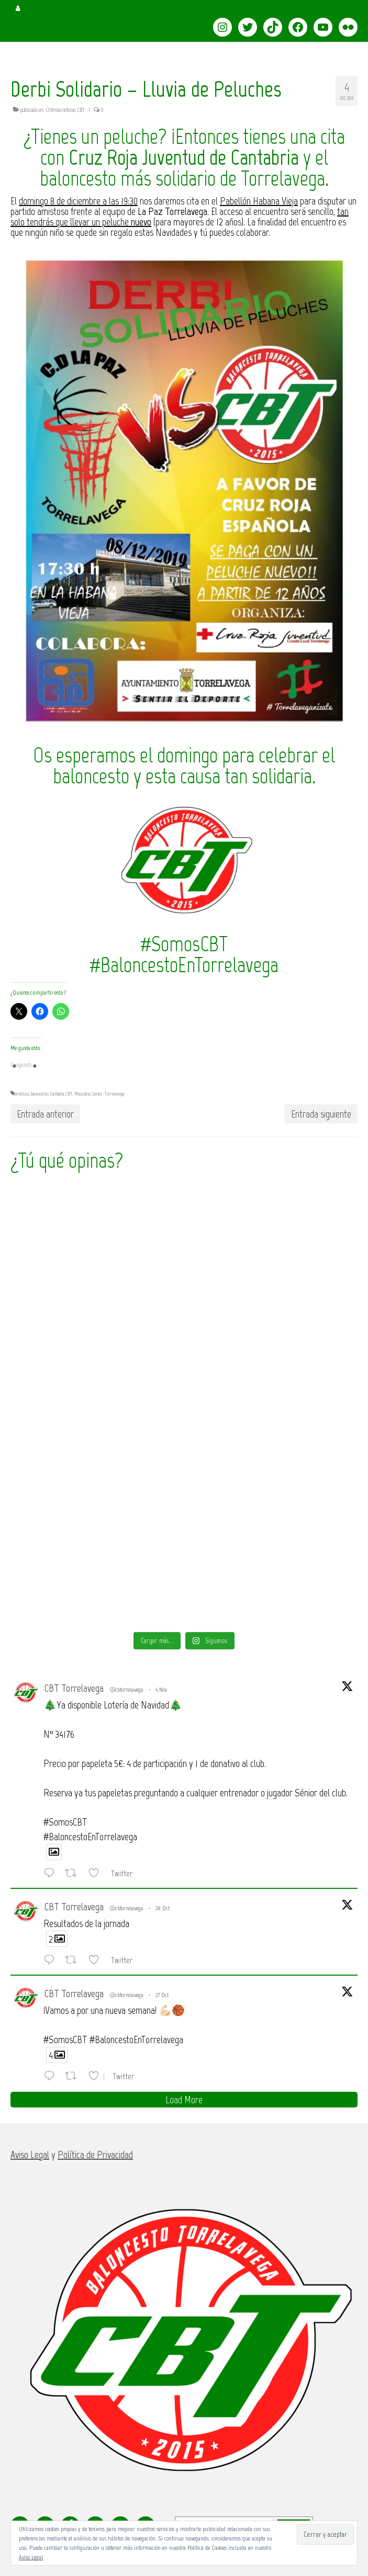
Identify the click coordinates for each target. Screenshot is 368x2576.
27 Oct (162, 1995)
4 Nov (161, 1689)
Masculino (82, 1093)
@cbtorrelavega (126, 1689)
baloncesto (39, 1093)
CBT (69, 1093)
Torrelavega (114, 1093)
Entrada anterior (45, 1114)
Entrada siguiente (321, 1114)
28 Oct (162, 1908)
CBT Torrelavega (74, 1688)
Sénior (97, 1093)
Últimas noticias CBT (65, 110)
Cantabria (57, 1093)
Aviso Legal (31, 2557)
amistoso (22, 1093)
